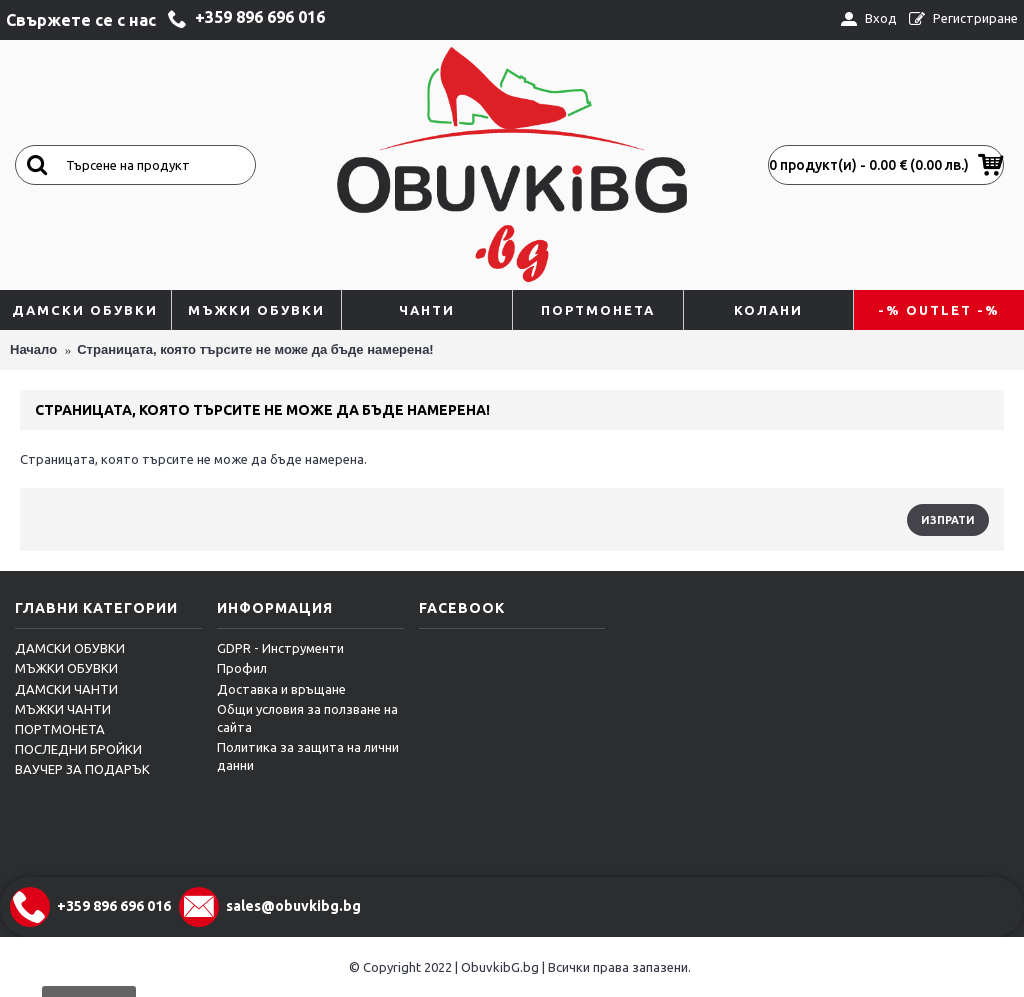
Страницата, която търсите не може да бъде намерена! (255, 349)
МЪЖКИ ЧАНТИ (63, 709)
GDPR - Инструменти (280, 648)
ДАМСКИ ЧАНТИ (66, 689)
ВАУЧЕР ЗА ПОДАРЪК (82, 769)
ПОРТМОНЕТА (60, 729)
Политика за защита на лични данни (308, 756)
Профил (242, 668)
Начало (33, 349)
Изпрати (948, 520)
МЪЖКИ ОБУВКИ (66, 668)
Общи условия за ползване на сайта (307, 718)
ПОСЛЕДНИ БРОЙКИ (78, 749)
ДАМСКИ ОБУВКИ (70, 648)
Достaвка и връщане (281, 689)
